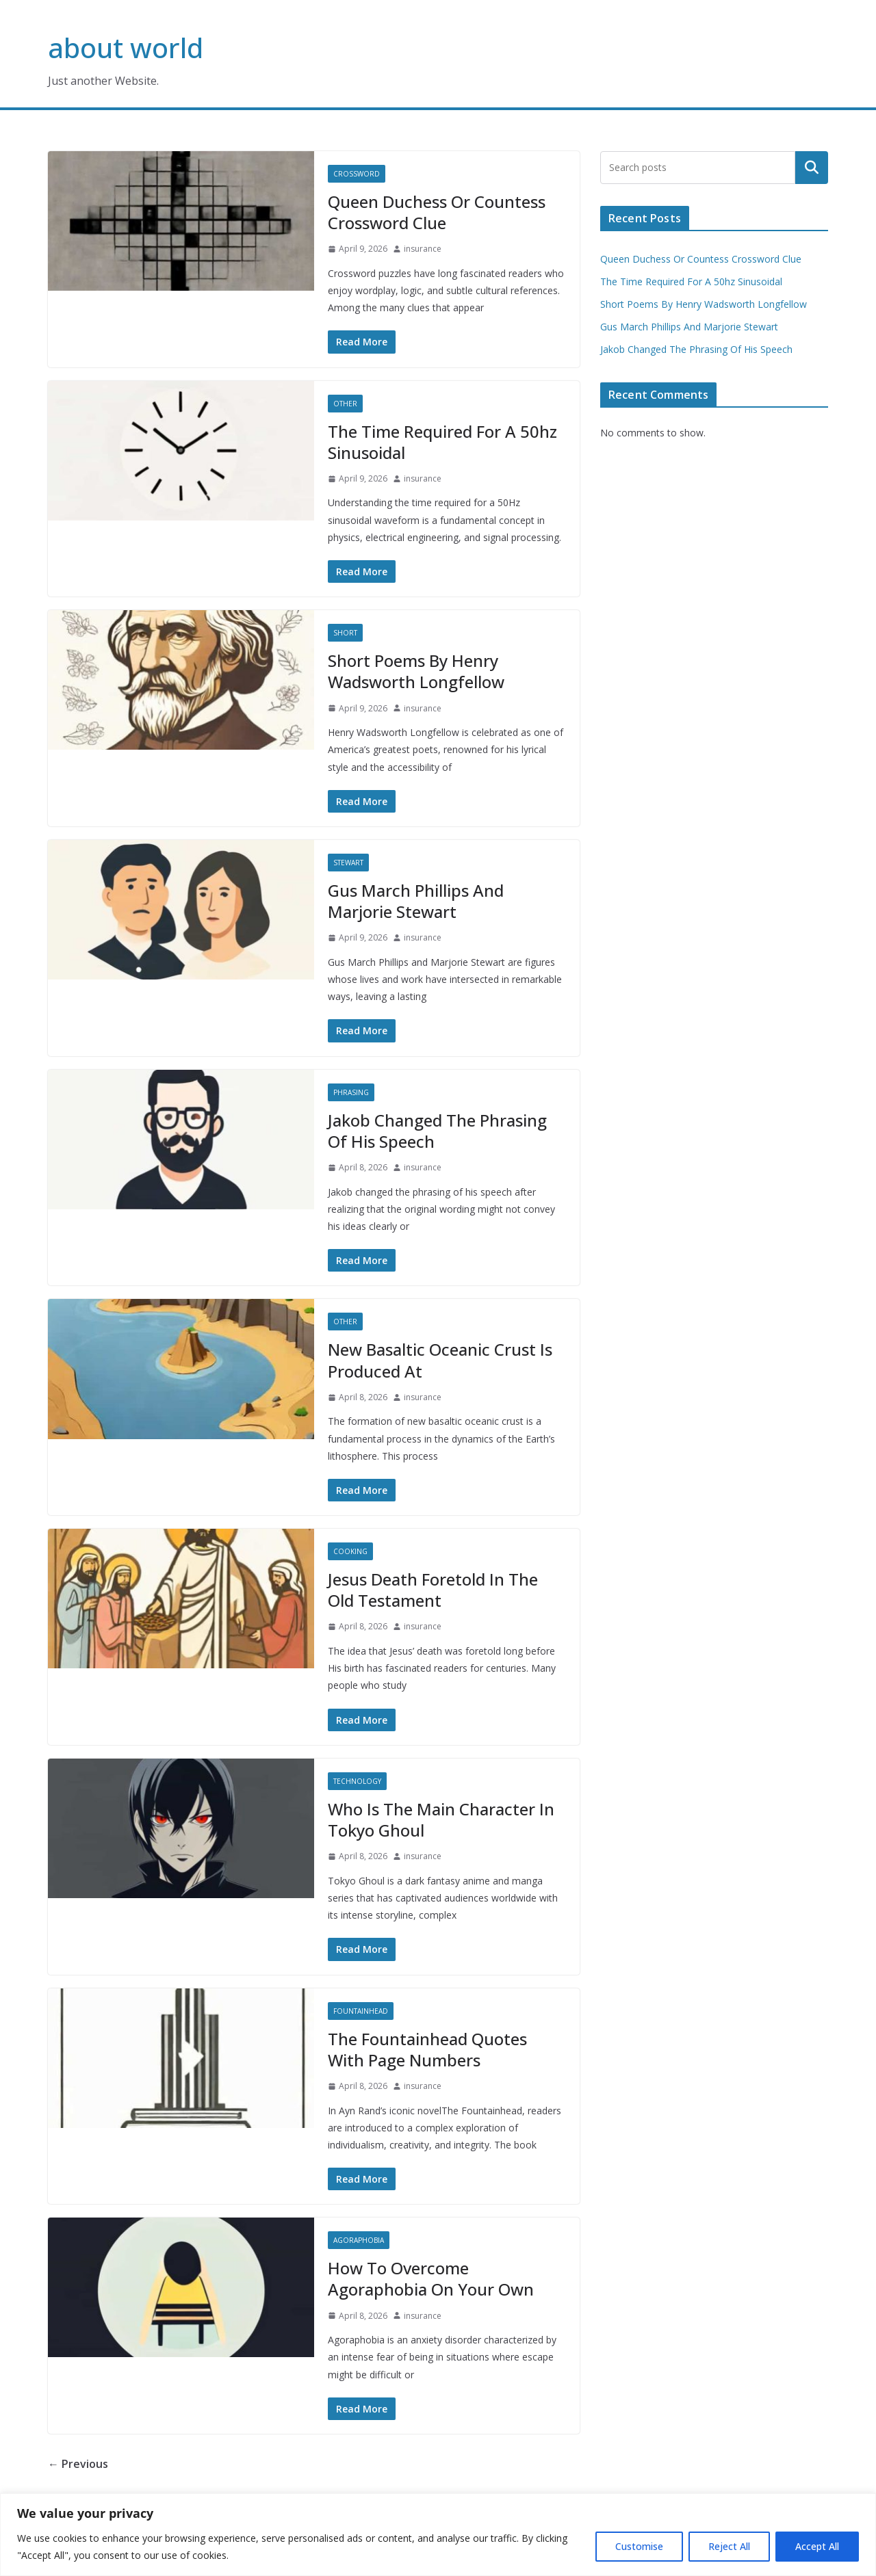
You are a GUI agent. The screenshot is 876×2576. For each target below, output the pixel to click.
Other (345, 403)
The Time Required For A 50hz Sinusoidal (442, 442)
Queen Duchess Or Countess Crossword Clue (436, 212)
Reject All (729, 2546)
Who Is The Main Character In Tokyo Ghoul (441, 1819)
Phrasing (351, 1092)
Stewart (348, 862)
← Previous (78, 2463)
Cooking (350, 1551)
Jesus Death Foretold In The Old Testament (433, 1590)
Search (811, 167)
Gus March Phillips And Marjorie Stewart (416, 901)
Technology (357, 1781)
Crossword (356, 174)
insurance (422, 248)
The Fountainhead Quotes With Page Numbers (427, 2049)
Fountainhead (360, 2011)
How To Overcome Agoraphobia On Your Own (431, 2278)
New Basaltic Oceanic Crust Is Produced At (440, 1360)
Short (345, 633)
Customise (639, 2546)
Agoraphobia (358, 2240)
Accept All (817, 2546)
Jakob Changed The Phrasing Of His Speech (437, 1131)
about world (125, 47)
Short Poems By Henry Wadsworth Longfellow (416, 671)
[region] (438, 2534)
